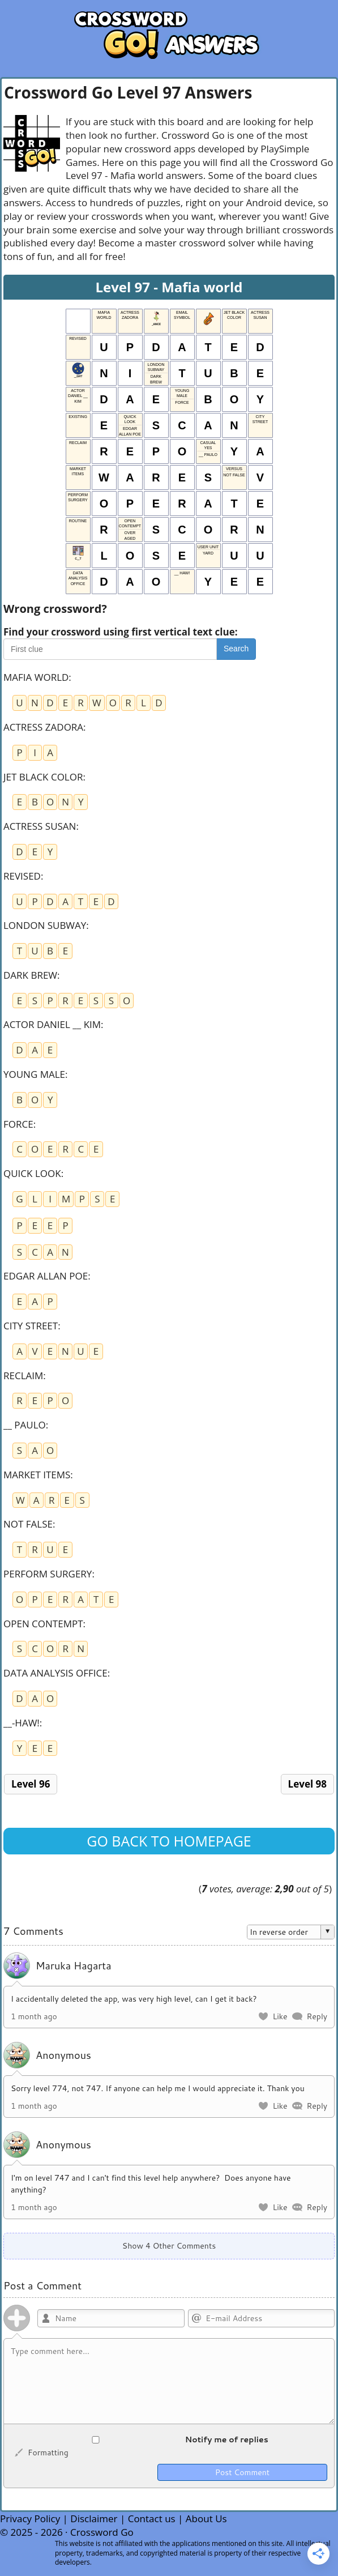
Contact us (152, 2518)
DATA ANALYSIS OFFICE (55, 1672)
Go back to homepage (169, 1840)
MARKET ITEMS (36, 1474)
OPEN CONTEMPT (43, 1623)
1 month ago (34, 2016)
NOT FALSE (28, 1523)
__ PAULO (24, 1424)
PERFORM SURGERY (47, 1573)
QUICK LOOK (32, 1173)
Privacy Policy (30, 2518)
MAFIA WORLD (36, 677)
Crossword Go (102, 2532)
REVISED (22, 875)
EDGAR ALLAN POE (45, 1275)
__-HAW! (21, 1722)
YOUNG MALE (34, 1074)
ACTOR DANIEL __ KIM (52, 1024)
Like (279, 2016)
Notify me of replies (139, 2439)
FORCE (18, 1124)
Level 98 (307, 1783)
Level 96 (30, 1783)
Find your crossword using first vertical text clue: (120, 631)
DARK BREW (30, 975)
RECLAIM (23, 1375)
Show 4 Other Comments (169, 2245)
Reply (316, 2016)
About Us (206, 2518)
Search (236, 648)
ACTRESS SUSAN (39, 826)
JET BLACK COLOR (43, 776)
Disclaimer (93, 2518)
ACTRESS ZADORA (43, 726)
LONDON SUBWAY (44, 925)
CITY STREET (30, 1325)
